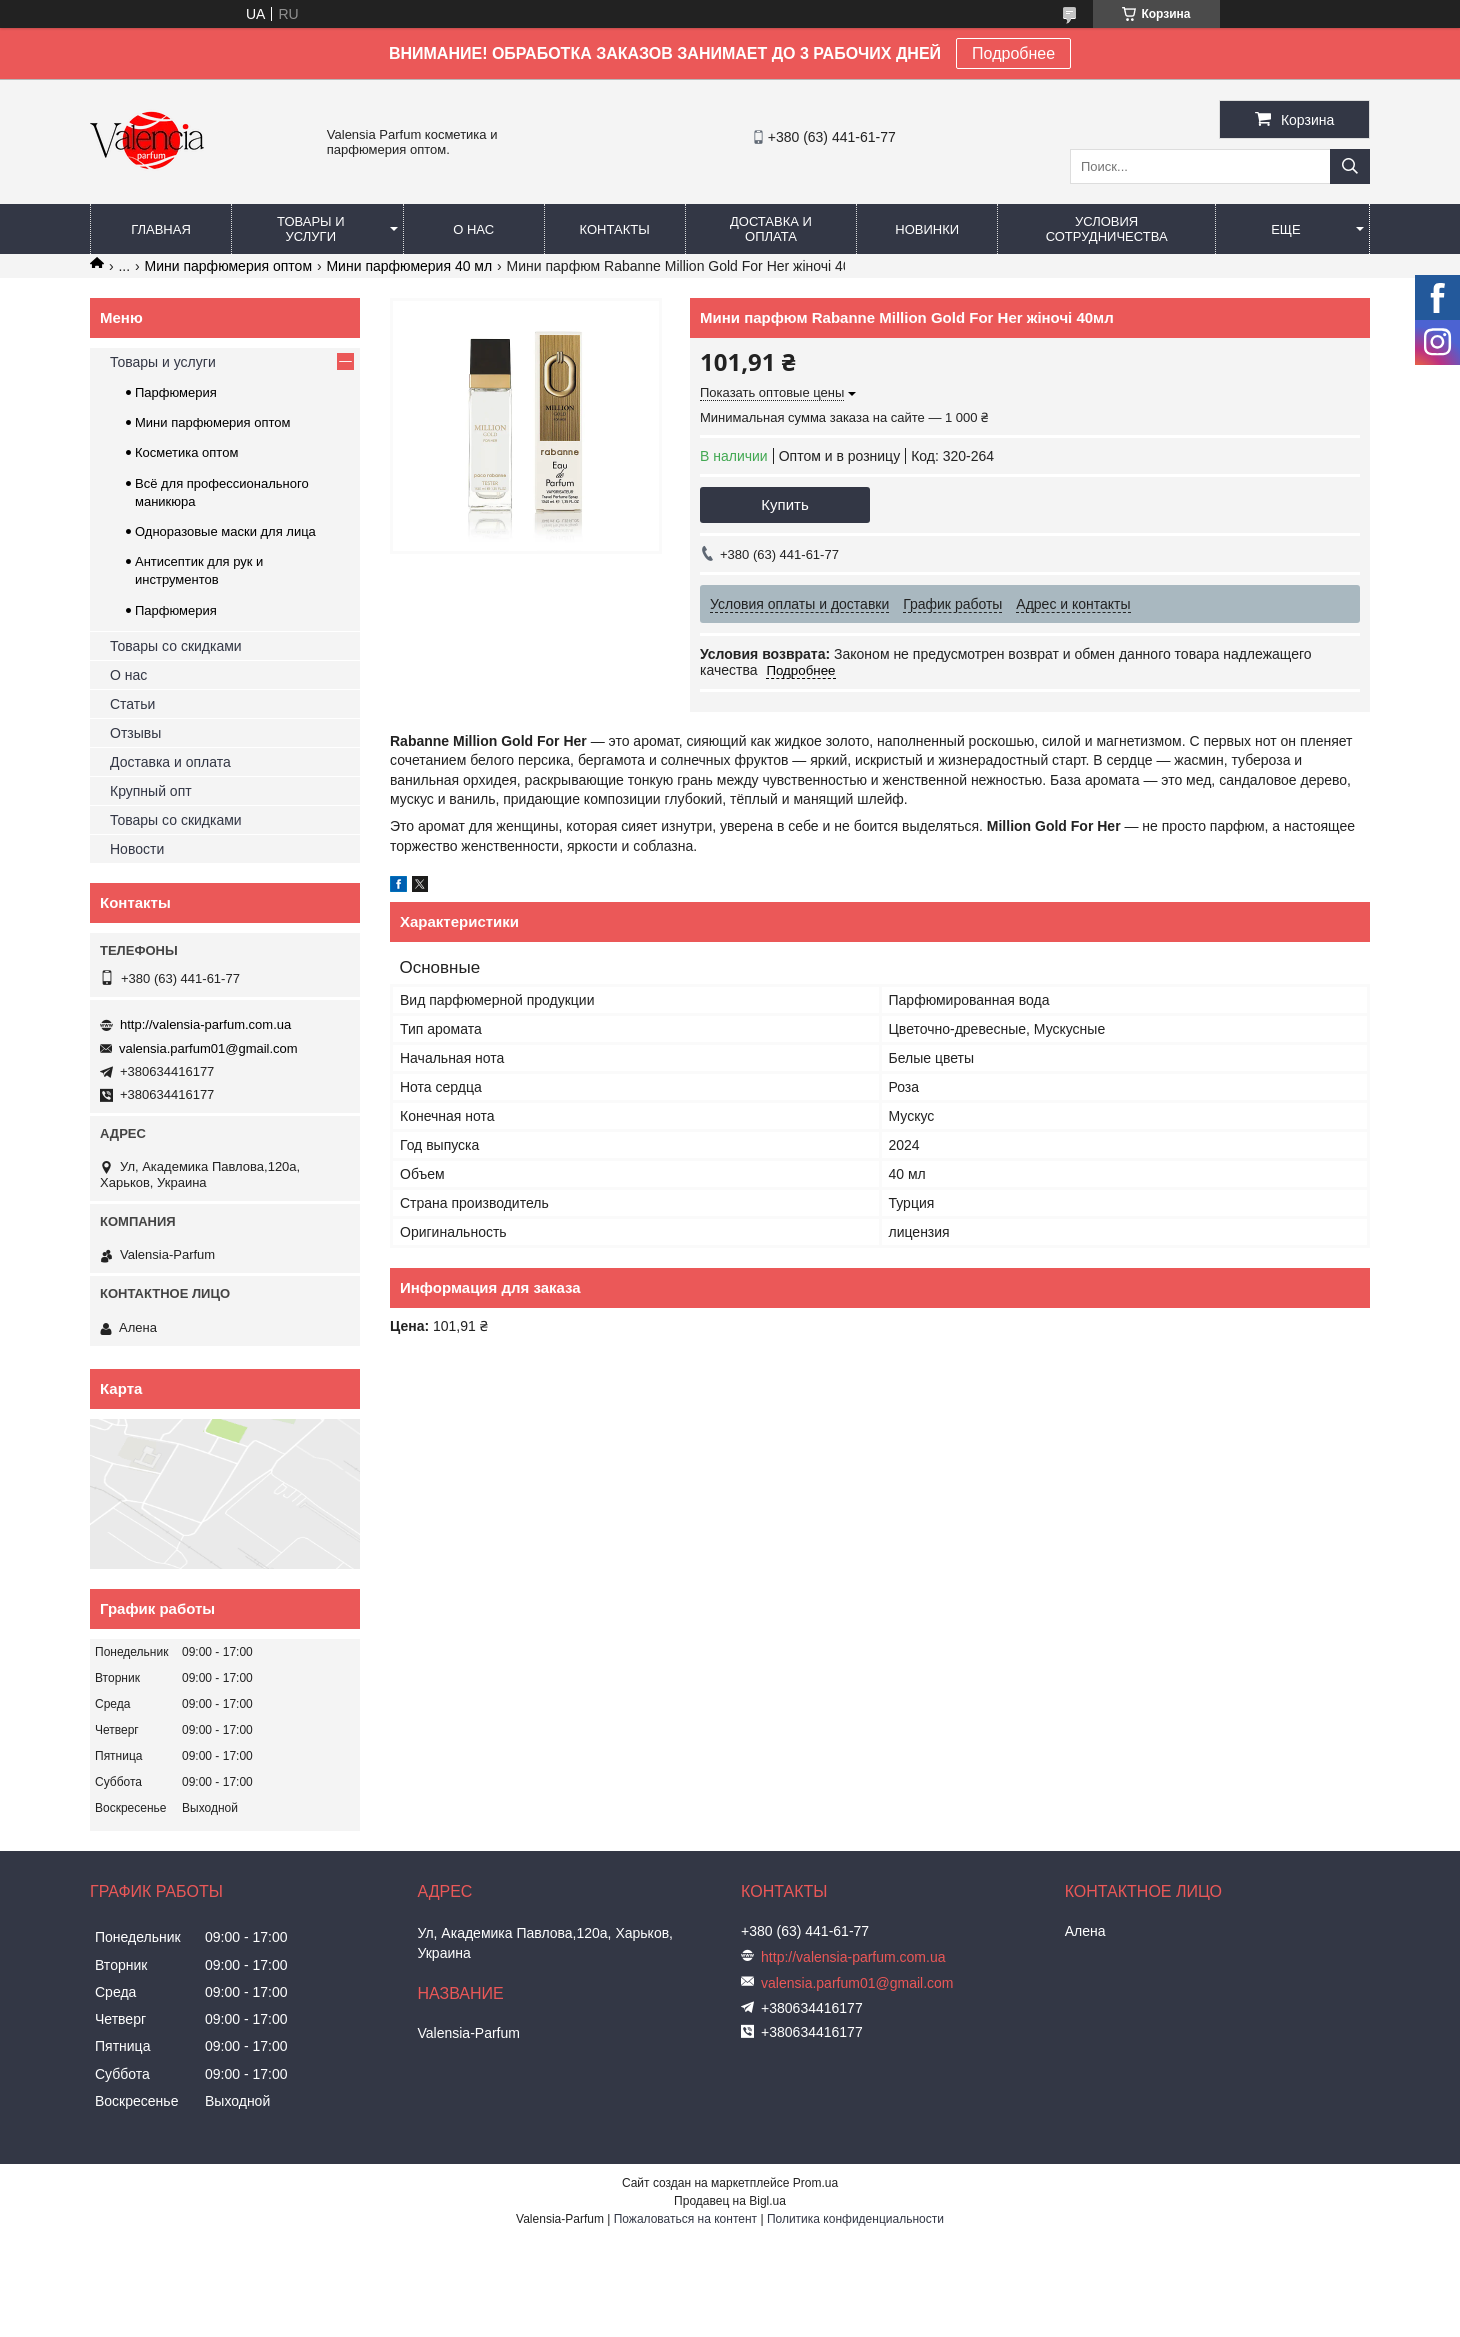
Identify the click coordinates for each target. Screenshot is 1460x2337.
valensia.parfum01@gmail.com (208, 1048)
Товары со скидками (176, 646)
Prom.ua (815, 2183)
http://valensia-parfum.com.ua (205, 1024)
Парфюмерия (176, 392)
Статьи (132, 704)
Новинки (927, 229)
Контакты (615, 229)
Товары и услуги (311, 229)
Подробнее (1013, 53)
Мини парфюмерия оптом (228, 266)
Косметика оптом (186, 452)
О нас (473, 229)
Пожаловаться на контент (685, 2219)
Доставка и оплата (771, 229)
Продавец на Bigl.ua (730, 2201)
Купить (784, 504)
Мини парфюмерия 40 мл (409, 266)
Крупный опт (151, 791)
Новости (137, 849)
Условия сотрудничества (1107, 229)
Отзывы (135, 733)
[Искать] (1350, 166)
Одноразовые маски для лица (225, 531)
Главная (161, 229)
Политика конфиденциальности (855, 2219)
